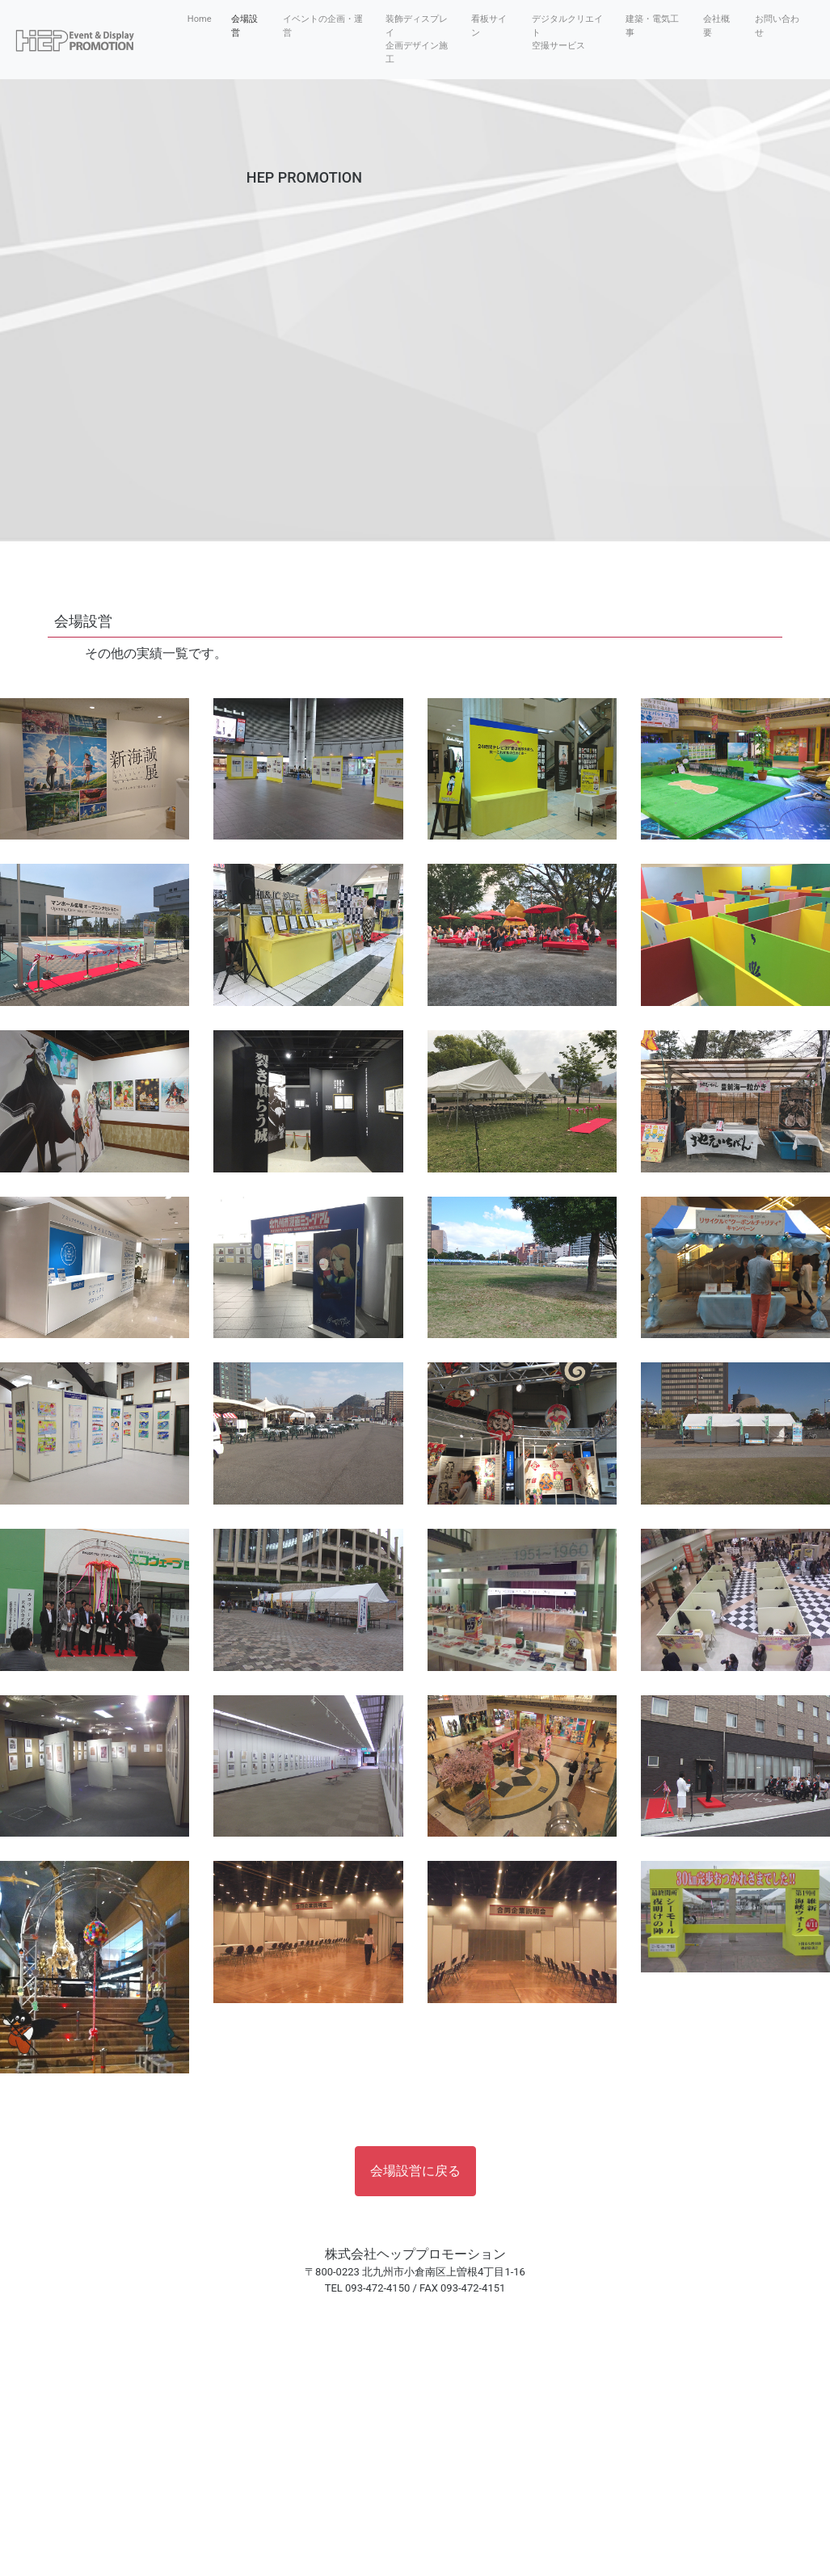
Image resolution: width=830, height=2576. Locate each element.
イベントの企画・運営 (323, 26)
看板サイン (489, 26)
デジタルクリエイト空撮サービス (567, 32)
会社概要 (716, 26)
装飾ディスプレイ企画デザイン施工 (417, 39)
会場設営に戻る (415, 2170)
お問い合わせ (777, 26)
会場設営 (244, 26)
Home (202, 18)
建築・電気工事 (652, 26)
